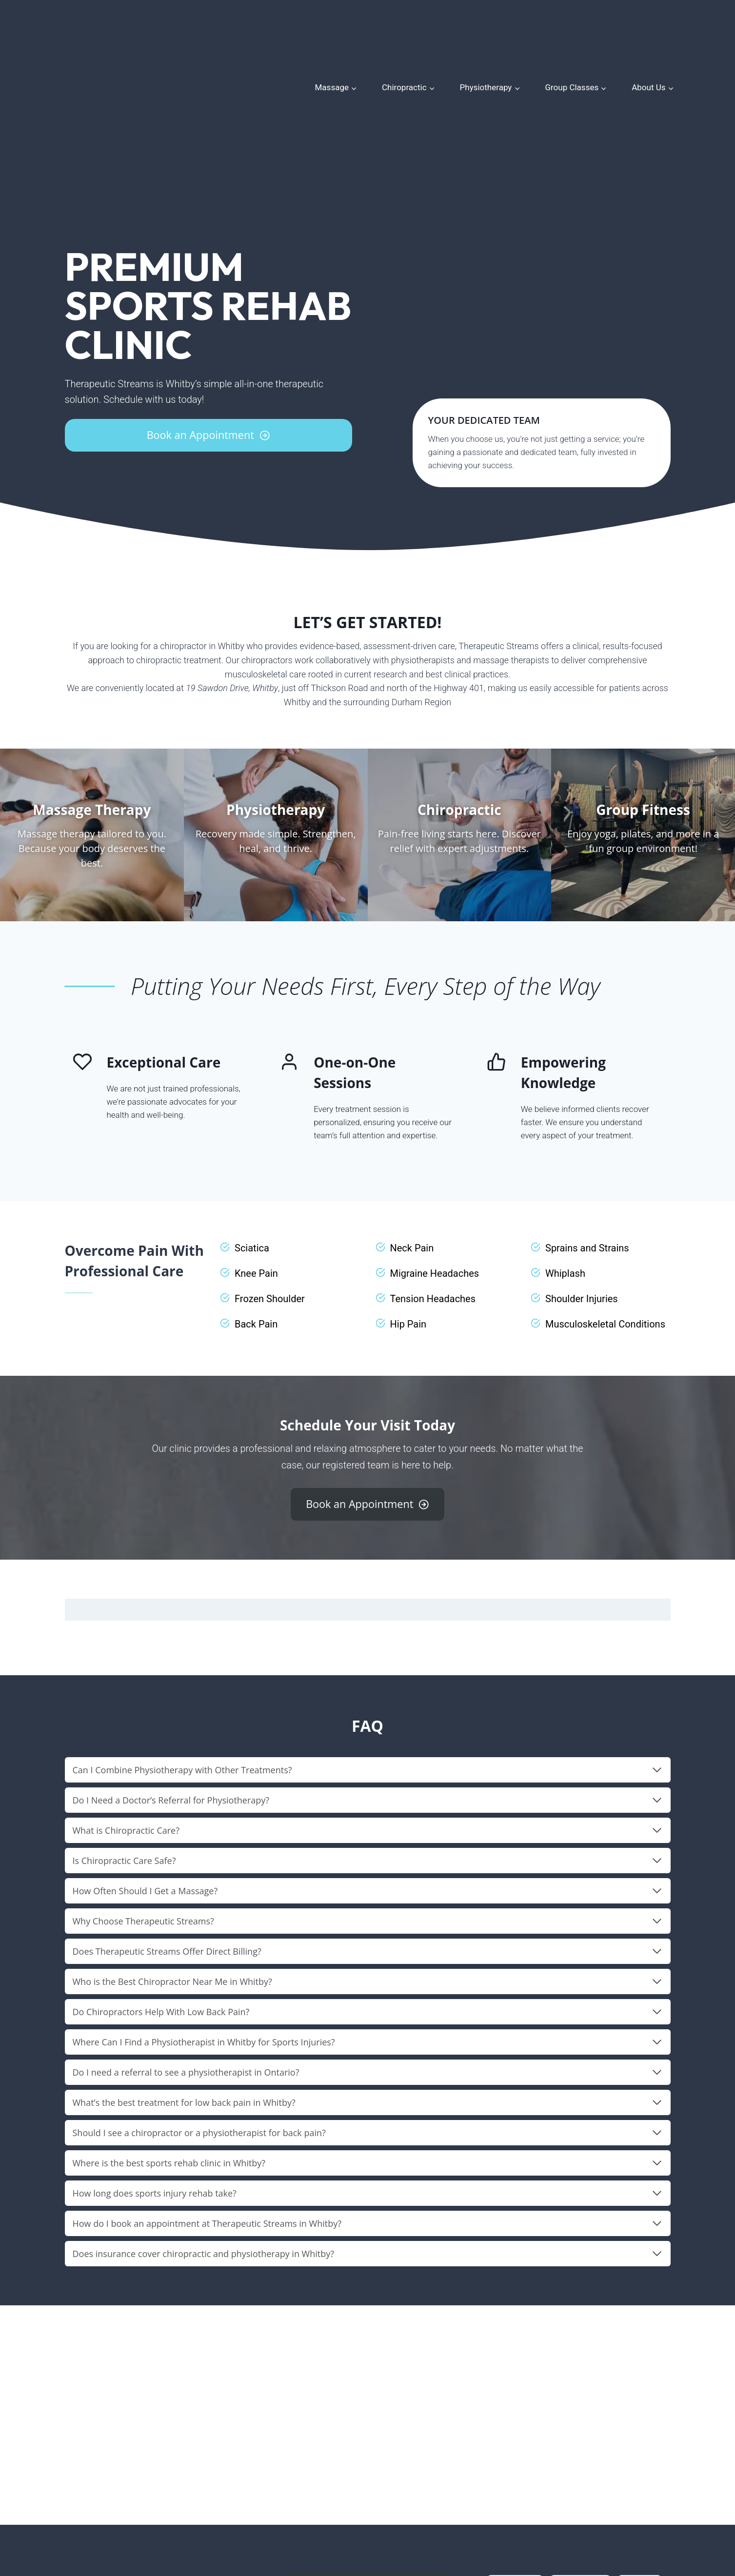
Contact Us (428, 2510)
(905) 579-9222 (92, 2507)
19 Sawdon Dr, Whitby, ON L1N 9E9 (128, 2494)
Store (362, 2510)
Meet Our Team (315, 2510)
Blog (390, 2510)
